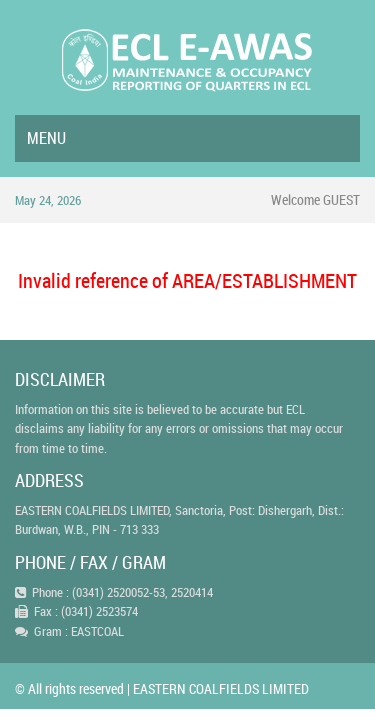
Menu (46, 138)
